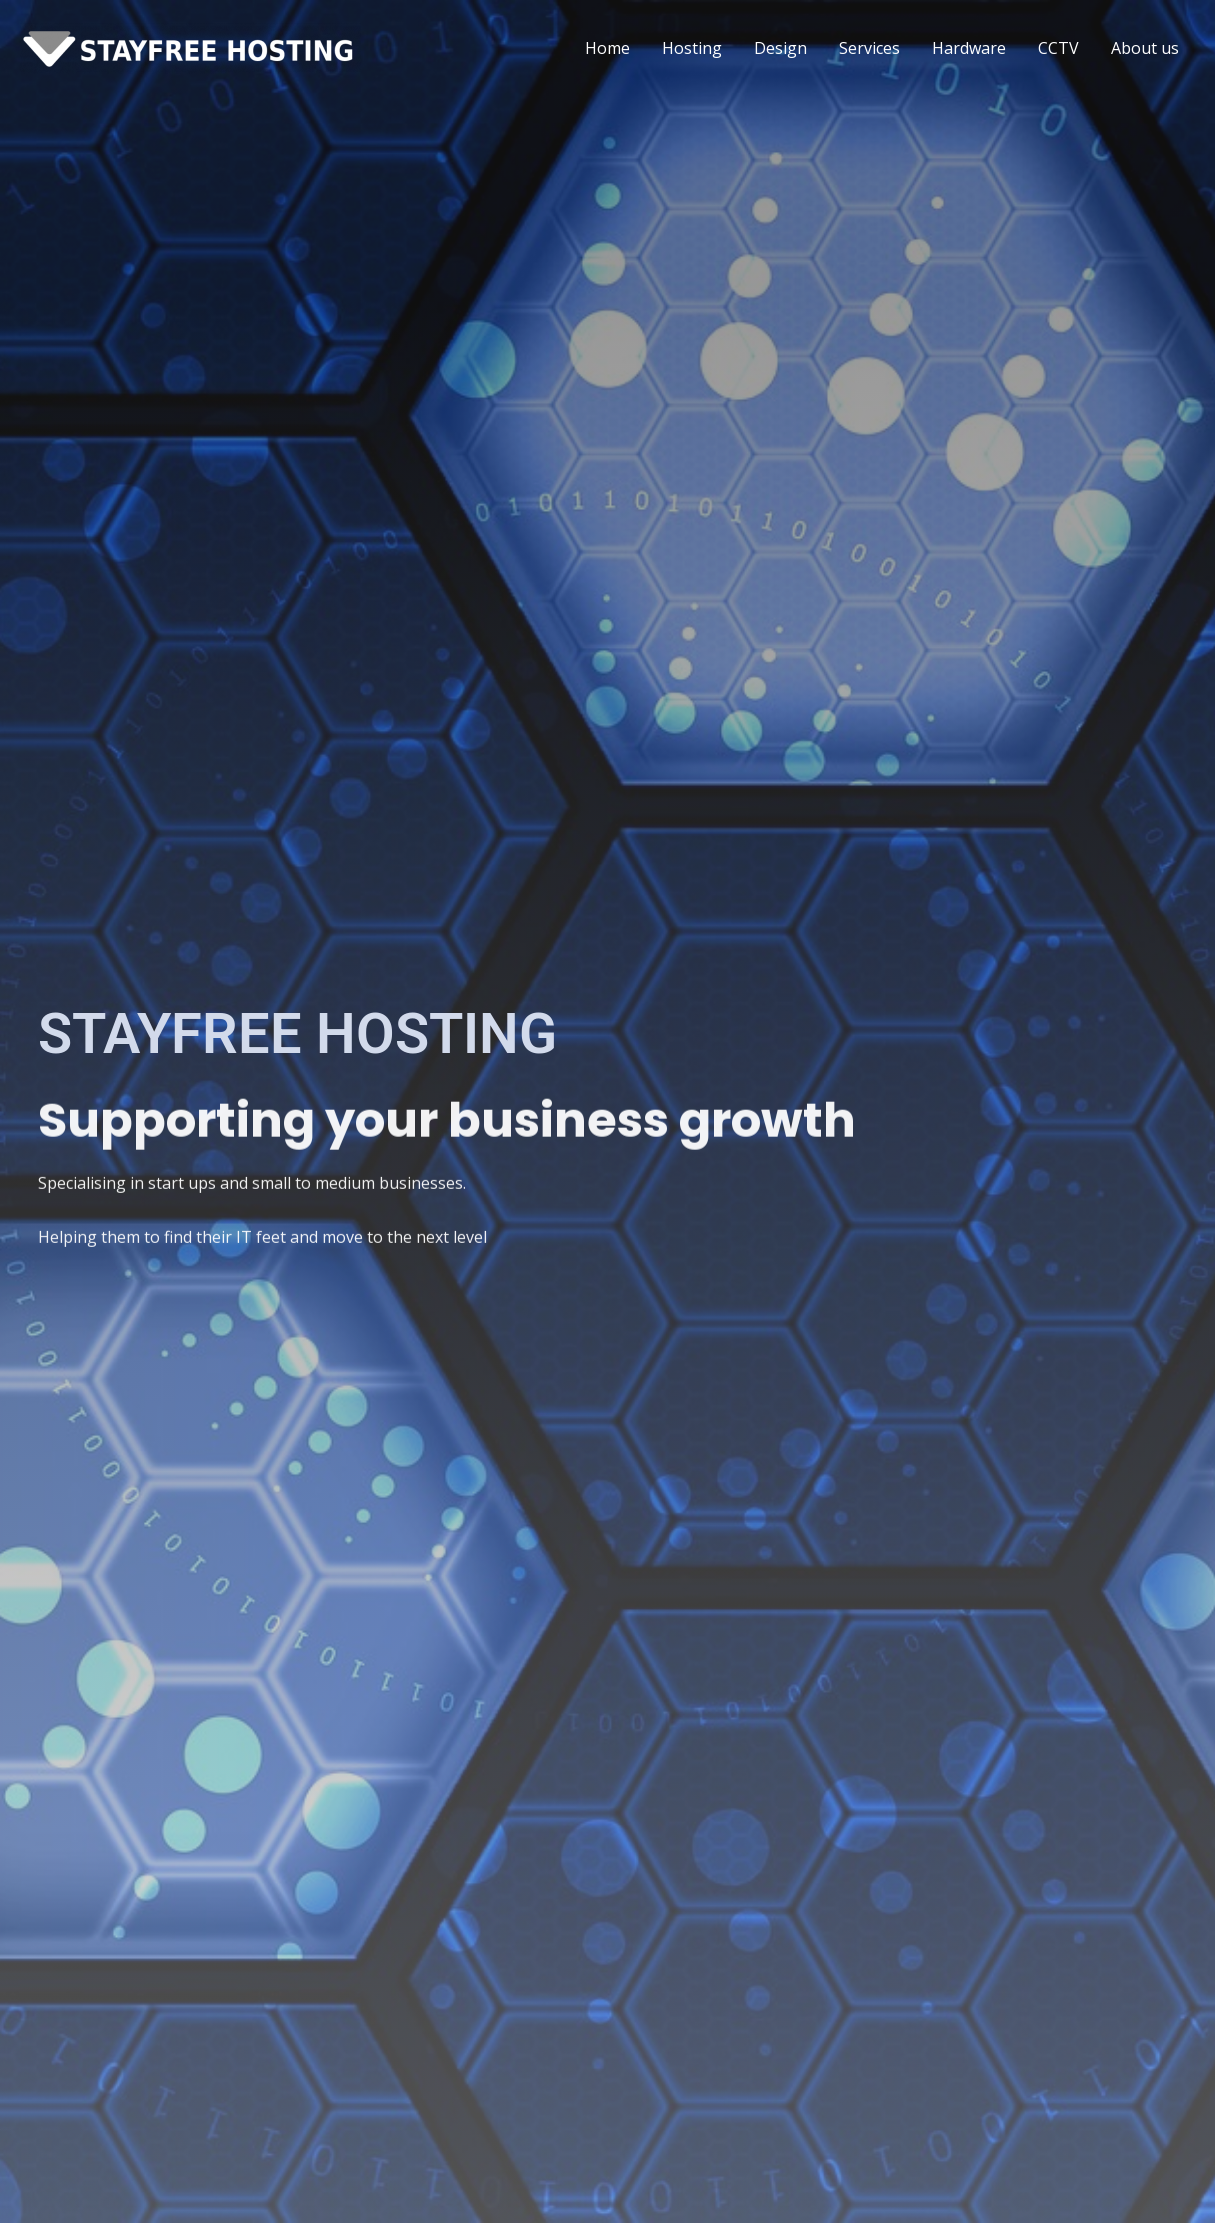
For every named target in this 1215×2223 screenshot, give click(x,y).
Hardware (969, 48)
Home (607, 48)
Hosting (692, 48)
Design (780, 48)
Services (869, 48)
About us (1145, 48)
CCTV (1058, 48)
